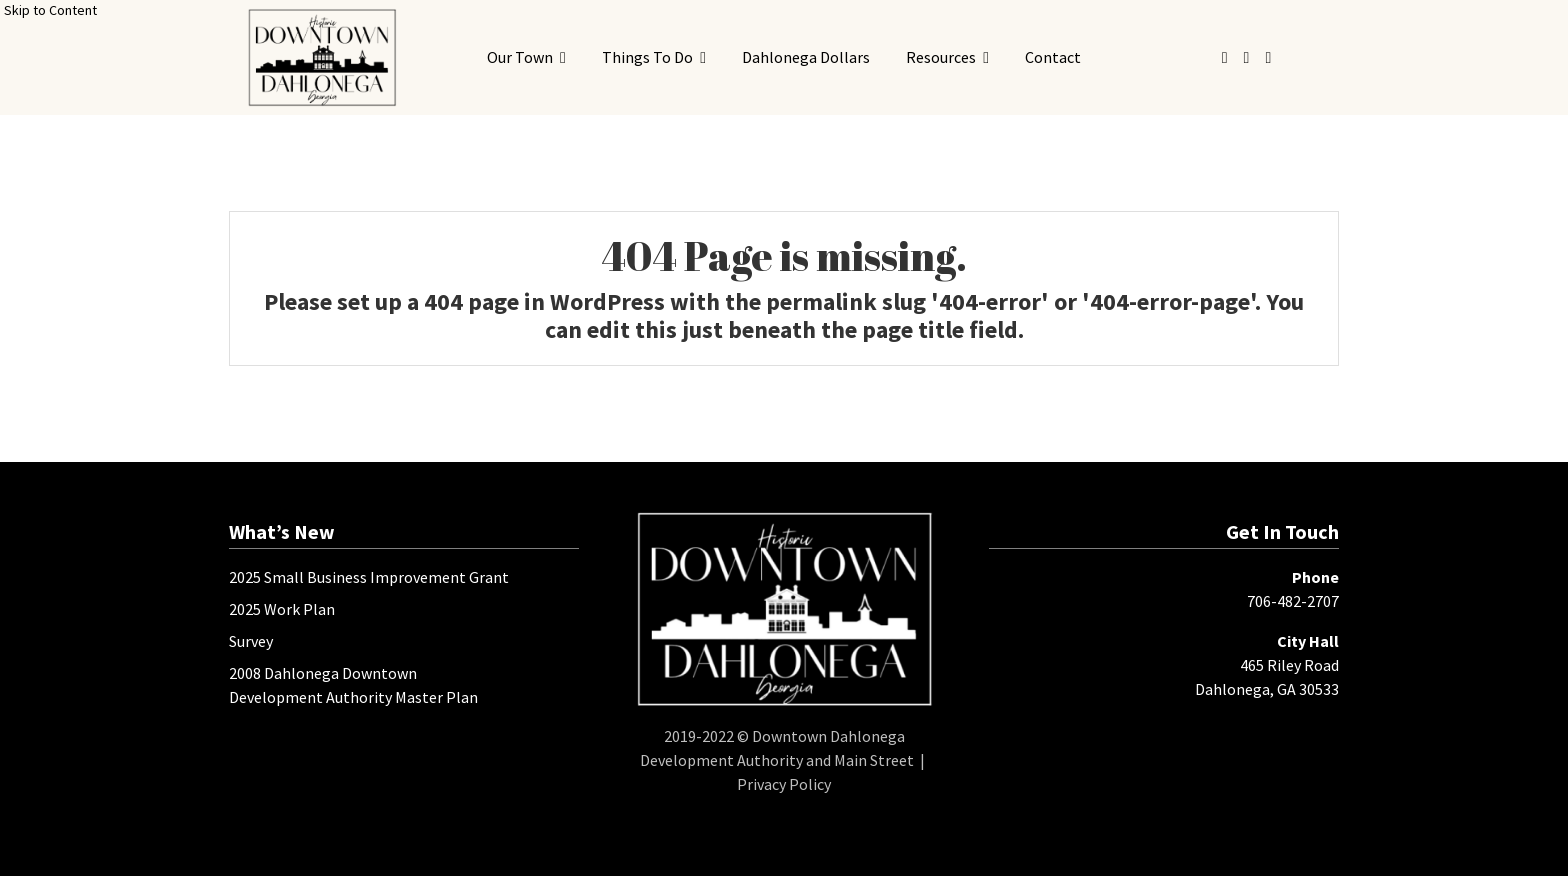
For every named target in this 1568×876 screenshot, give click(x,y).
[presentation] (321, 57)
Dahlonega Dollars (806, 57)
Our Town (520, 57)
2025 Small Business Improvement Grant (369, 577)
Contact (1053, 57)
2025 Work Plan (282, 609)
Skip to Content (50, 10)
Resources (941, 57)
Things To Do (647, 57)
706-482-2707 (1293, 601)
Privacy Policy (784, 784)
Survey (251, 641)
